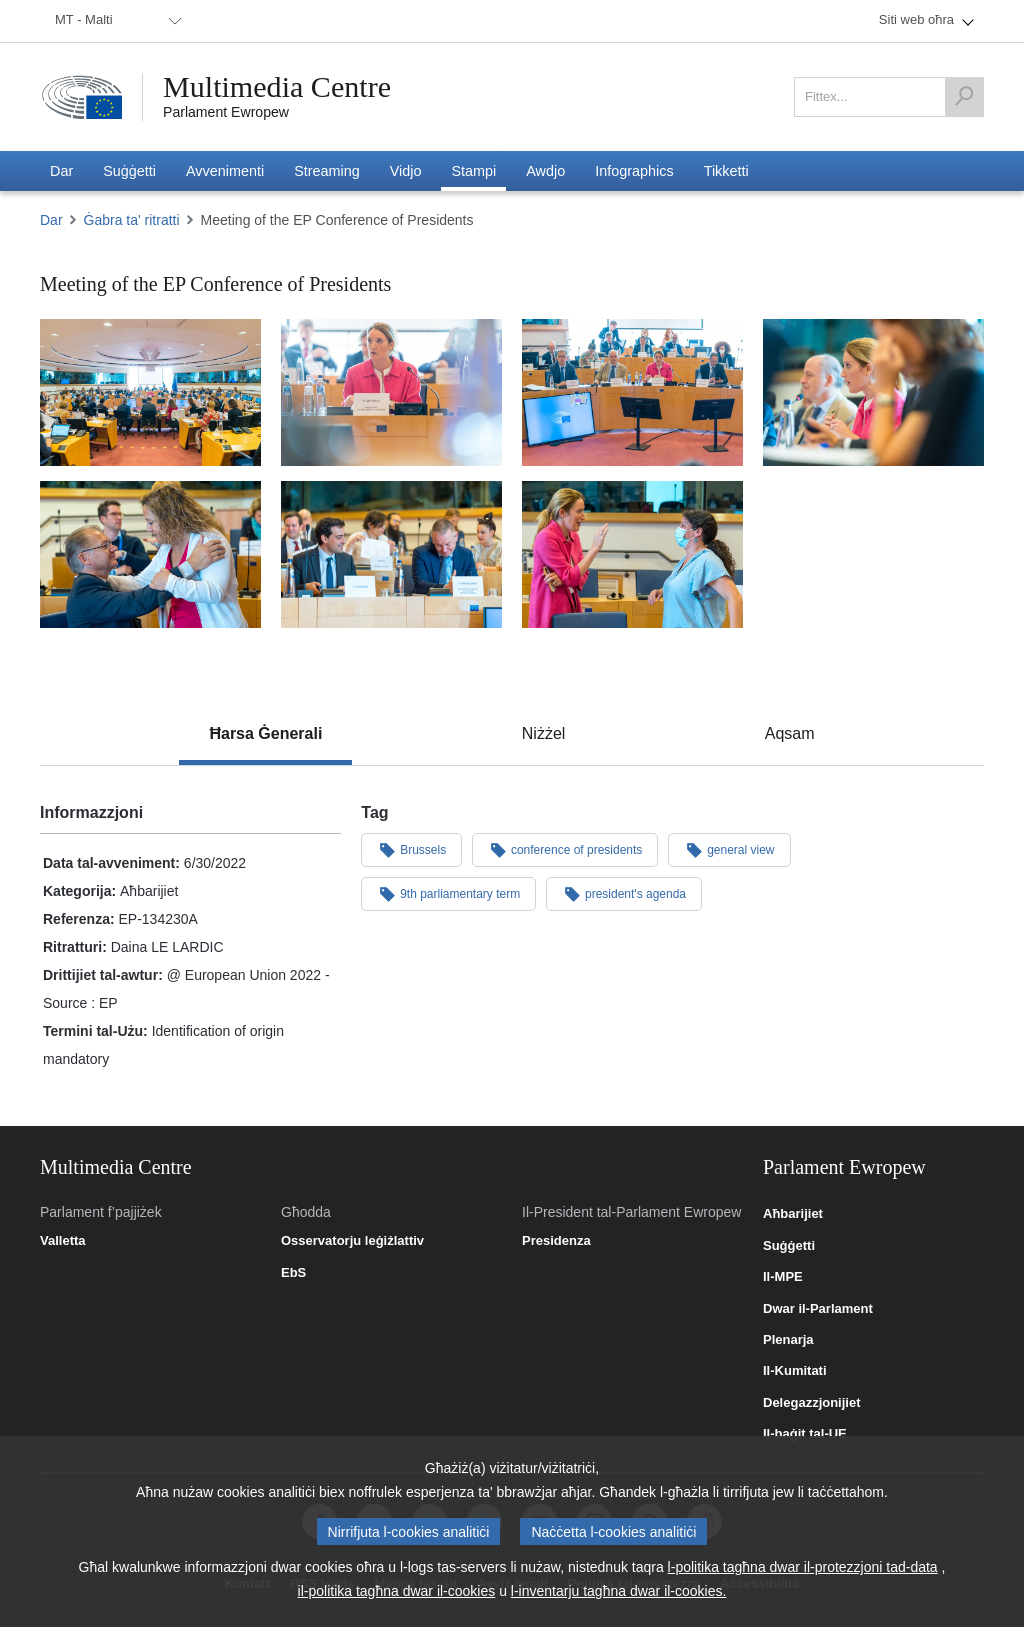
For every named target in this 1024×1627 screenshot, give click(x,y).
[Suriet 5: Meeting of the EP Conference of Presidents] (391, 554)
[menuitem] (115, 21)
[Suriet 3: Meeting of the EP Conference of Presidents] (632, 392)
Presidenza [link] (556, 1241)
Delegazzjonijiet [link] (812, 1403)
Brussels (411, 849)
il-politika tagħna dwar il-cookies (397, 1593)
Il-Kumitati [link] (795, 1371)
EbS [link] (293, 1273)
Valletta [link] (63, 1241)
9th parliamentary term (448, 893)
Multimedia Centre (277, 87)
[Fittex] (964, 97)
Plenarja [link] (788, 1340)
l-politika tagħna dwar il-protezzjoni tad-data (803, 1569)
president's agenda (624, 893)
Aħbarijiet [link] (793, 1214)
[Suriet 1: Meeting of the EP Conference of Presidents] (150, 392)
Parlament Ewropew (226, 112)
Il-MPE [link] (783, 1277)
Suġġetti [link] (789, 1246)
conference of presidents (565, 849)
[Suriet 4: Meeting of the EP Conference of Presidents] (873, 392)
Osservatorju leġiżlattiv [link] (352, 1241)
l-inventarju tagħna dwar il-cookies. (619, 1593)
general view (729, 849)
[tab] (265, 734)
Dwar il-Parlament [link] (818, 1309)
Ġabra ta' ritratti (132, 220)
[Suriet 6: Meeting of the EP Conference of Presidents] (150, 554)
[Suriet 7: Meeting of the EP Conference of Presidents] (632, 554)
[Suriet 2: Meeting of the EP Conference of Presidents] (391, 392)
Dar (51, 220)
